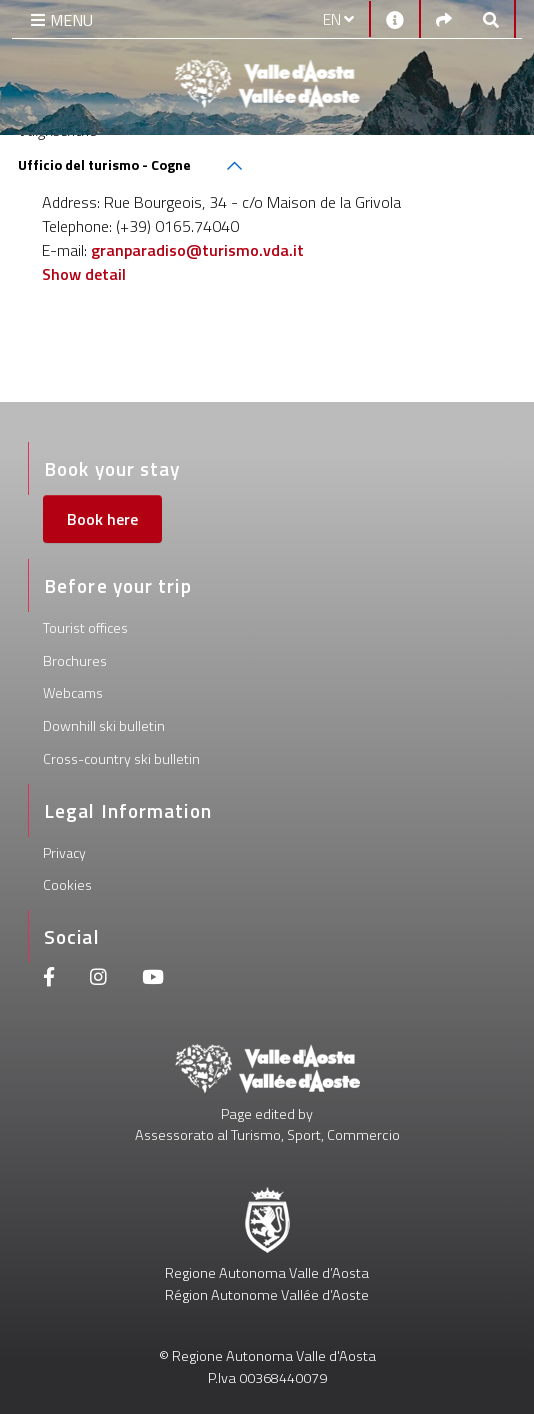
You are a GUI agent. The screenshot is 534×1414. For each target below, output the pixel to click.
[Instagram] (98, 979)
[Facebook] (49, 979)
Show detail (84, 274)
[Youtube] (153, 979)
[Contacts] (395, 18)
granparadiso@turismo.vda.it (197, 250)
